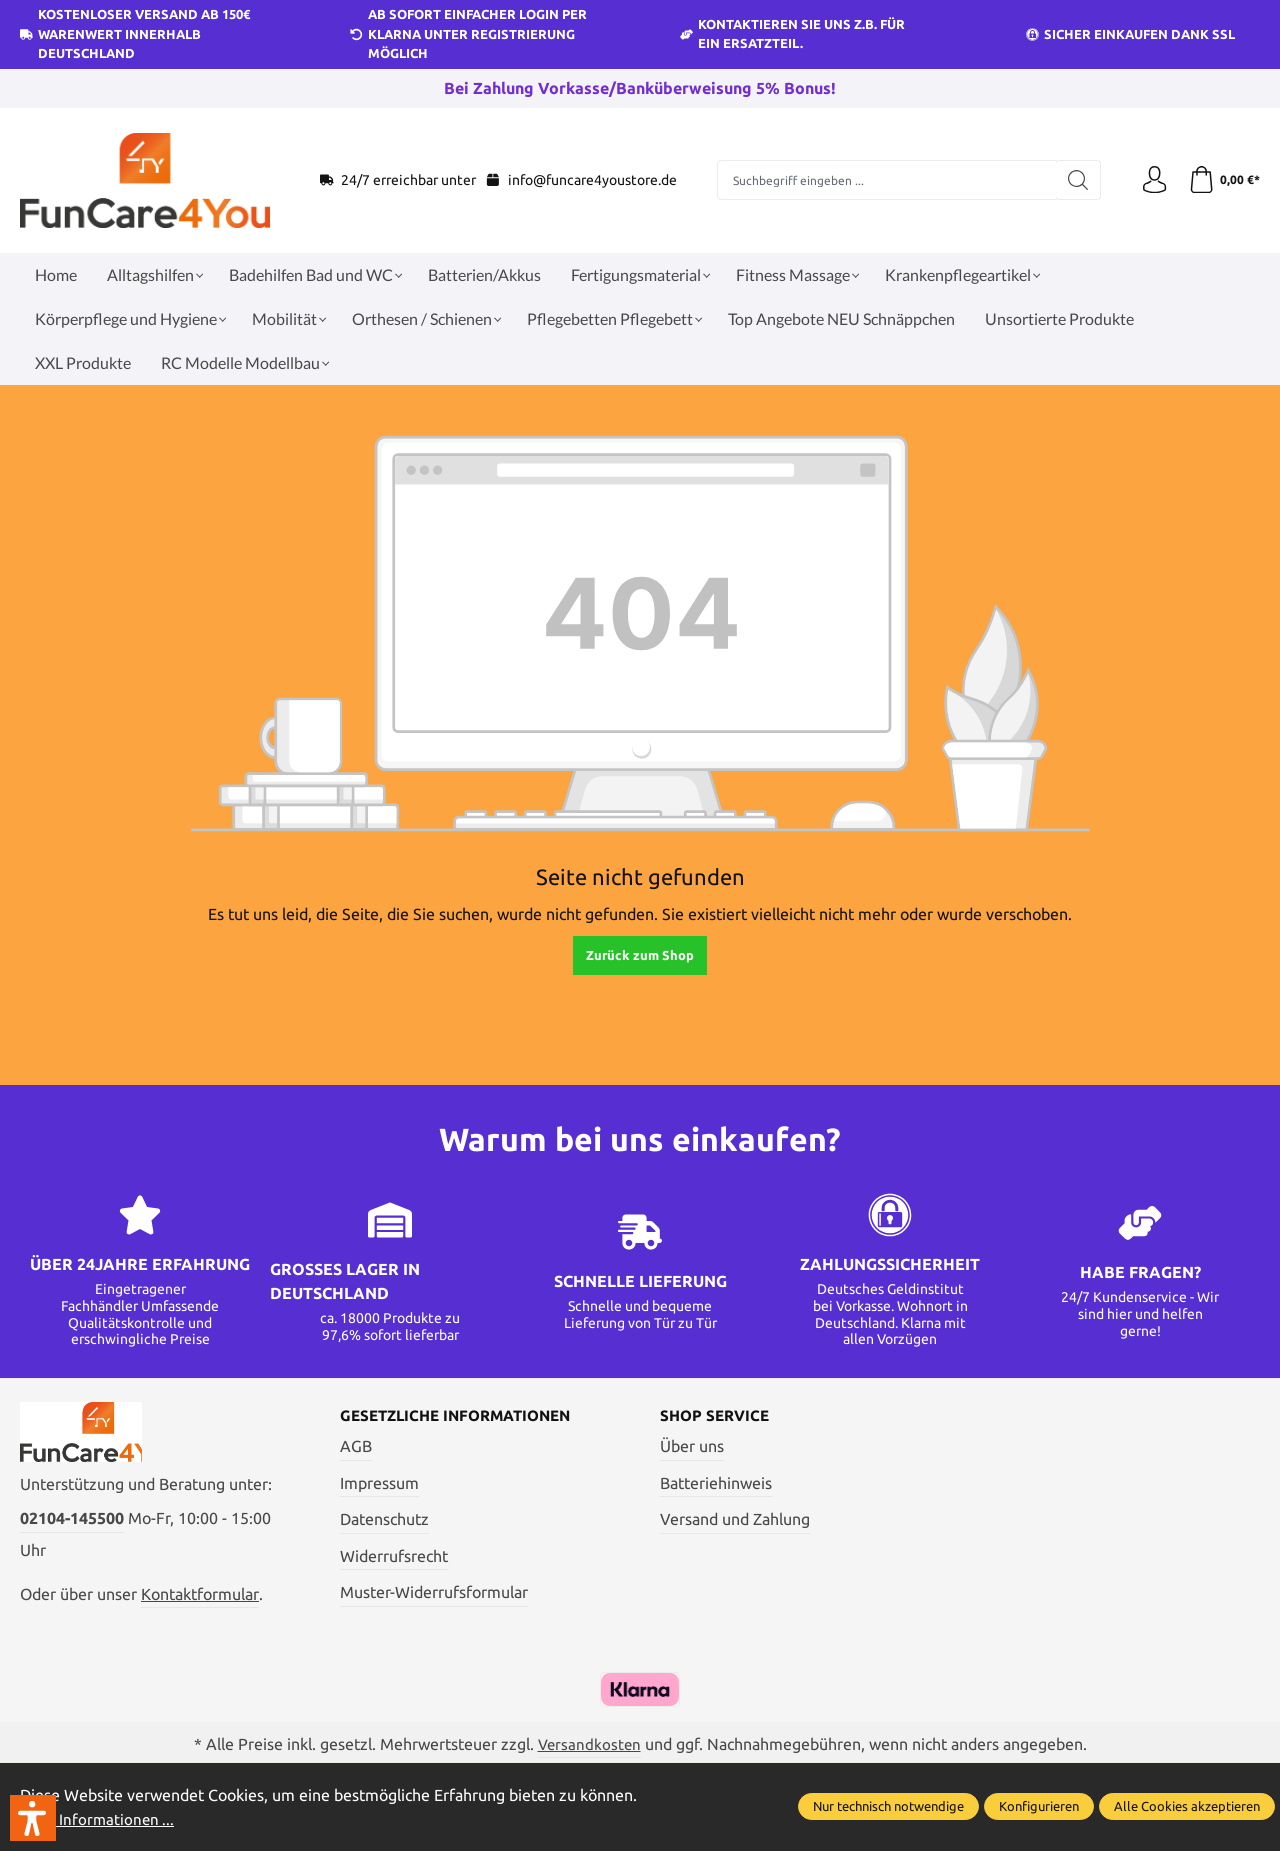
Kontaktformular (200, 1601)
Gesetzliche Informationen (463, 1417)
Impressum (379, 1484)
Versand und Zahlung (735, 1520)
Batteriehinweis (716, 1484)
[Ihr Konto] (1150, 180)
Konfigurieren (1039, 1807)
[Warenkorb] (1222, 180)
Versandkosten (589, 1747)
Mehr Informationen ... (100, 1819)
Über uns (692, 1447)
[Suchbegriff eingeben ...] (884, 180)
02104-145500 (72, 1525)
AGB (356, 1447)
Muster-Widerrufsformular (434, 1593)
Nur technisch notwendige (888, 1807)
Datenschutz (384, 1520)
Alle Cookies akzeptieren (1187, 1807)
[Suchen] (1072, 180)
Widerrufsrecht (394, 1557)
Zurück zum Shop (640, 955)
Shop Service (717, 1417)
